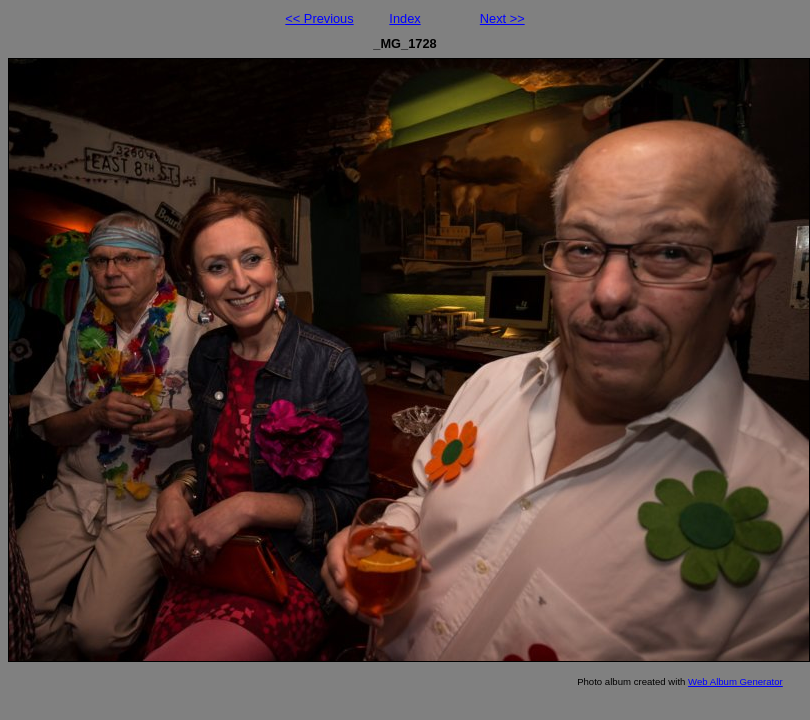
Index (404, 18)
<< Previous (319, 18)
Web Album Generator (735, 681)
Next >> (502, 18)
